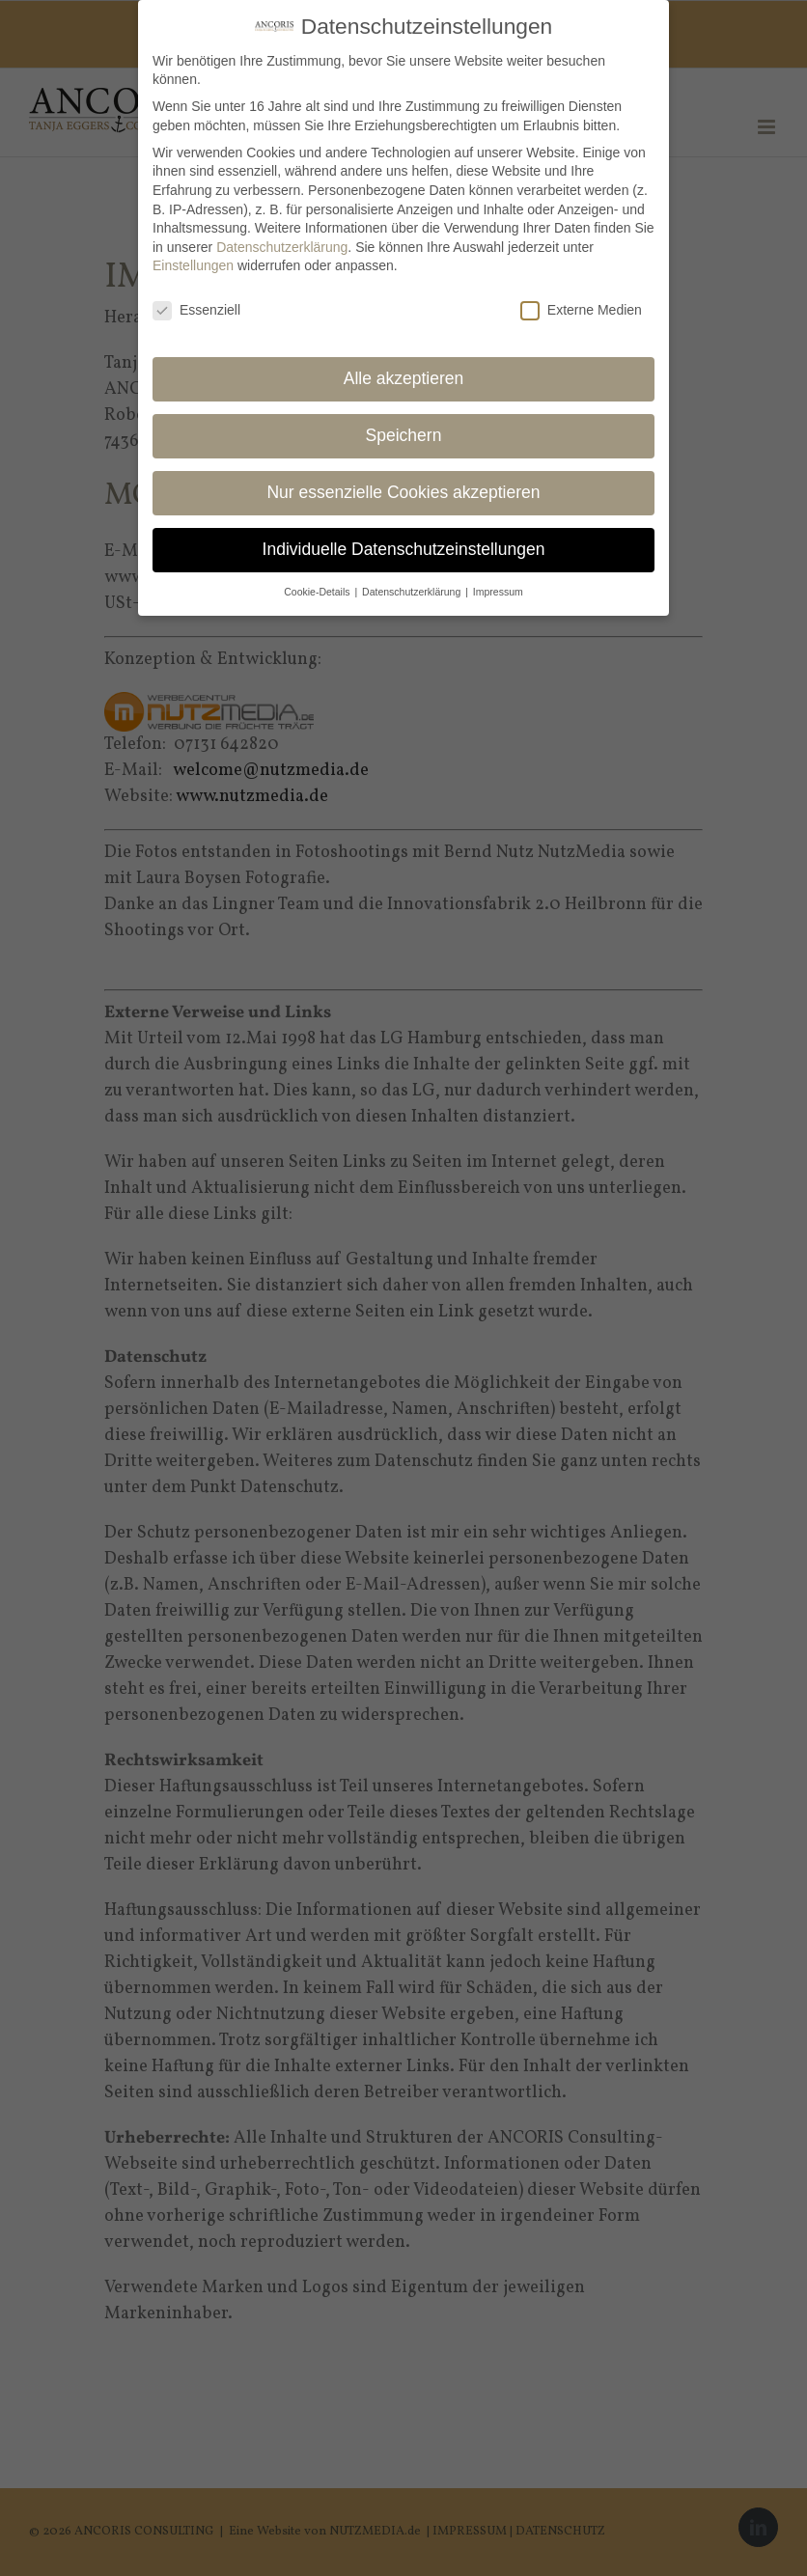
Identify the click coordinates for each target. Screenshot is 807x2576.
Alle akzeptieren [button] (404, 377)
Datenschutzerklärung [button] (412, 590)
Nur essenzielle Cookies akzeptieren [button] (403, 491)
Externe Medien (581, 309)
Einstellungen (193, 264)
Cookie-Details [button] (318, 590)
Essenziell (196, 309)
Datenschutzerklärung (282, 245)
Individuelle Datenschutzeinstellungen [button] (404, 547)
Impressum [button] (498, 590)
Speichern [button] (404, 434)
